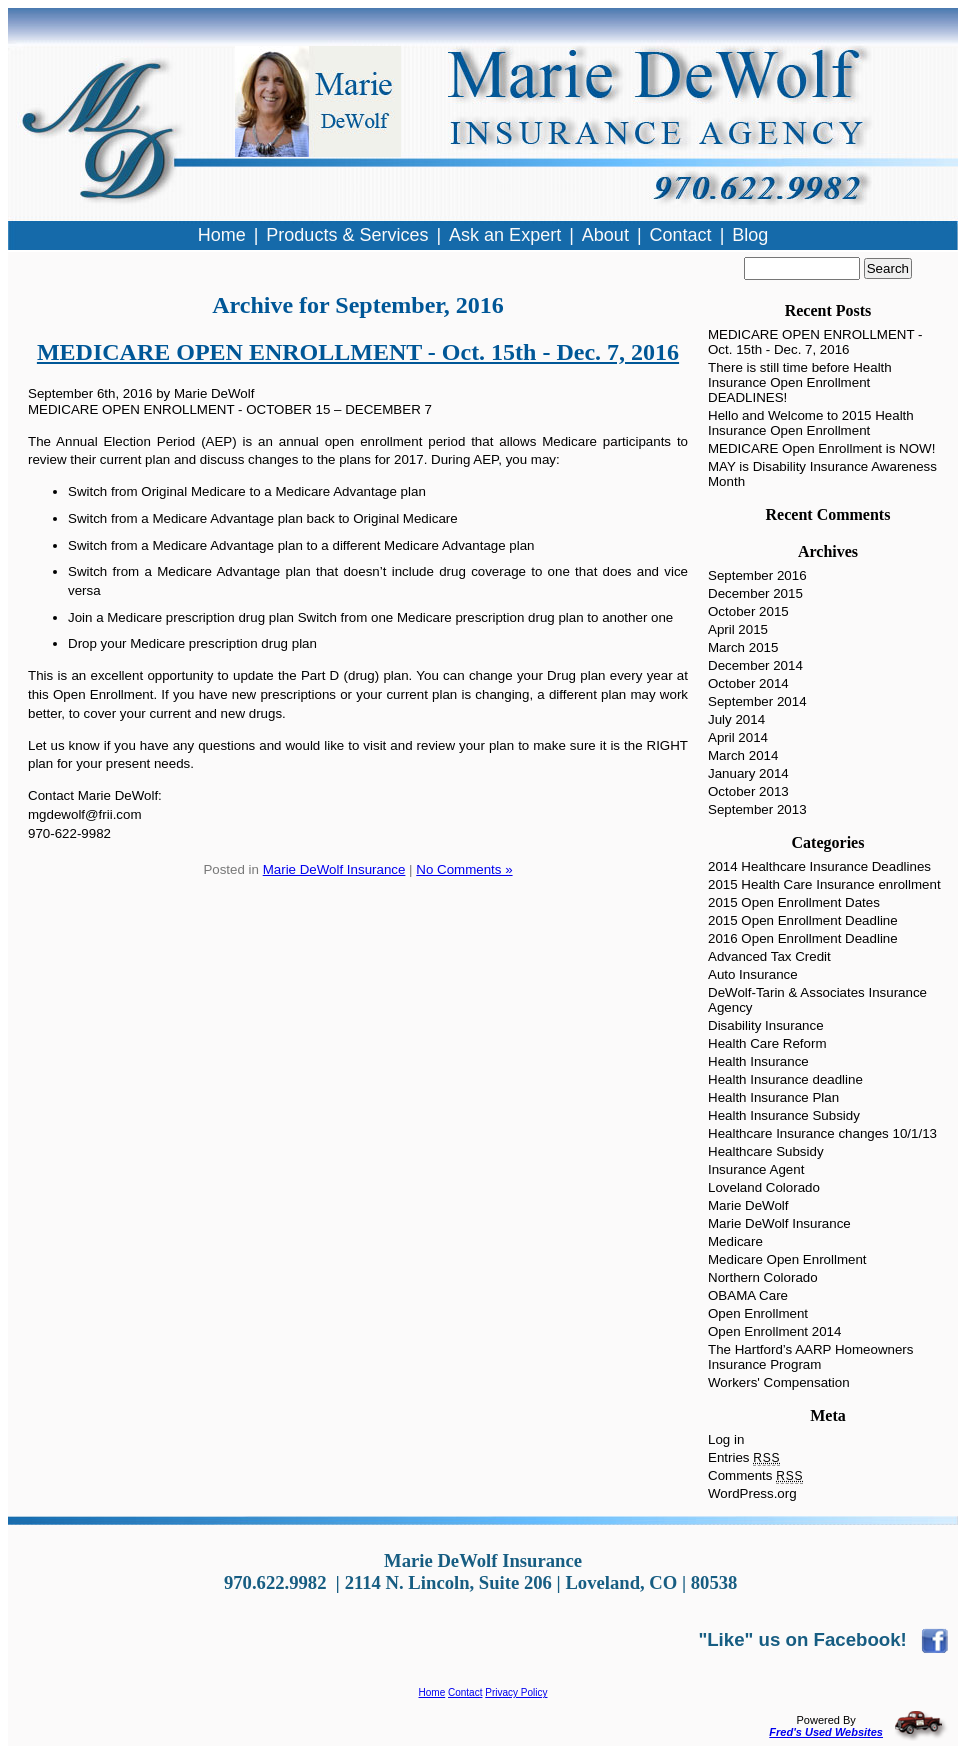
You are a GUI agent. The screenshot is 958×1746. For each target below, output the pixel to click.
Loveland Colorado (764, 1187)
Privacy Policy (516, 1692)
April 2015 (738, 629)
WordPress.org (752, 1493)
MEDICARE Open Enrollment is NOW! (821, 448)
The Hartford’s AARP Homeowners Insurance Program (810, 1357)
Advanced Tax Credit (769, 956)
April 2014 (738, 737)
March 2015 (743, 647)
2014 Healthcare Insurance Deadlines (819, 866)
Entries (744, 1457)
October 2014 (748, 683)
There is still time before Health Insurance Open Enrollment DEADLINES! (800, 382)
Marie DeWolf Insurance (334, 869)
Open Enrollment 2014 (774, 1331)
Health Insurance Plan (773, 1097)
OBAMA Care (748, 1295)
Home (432, 1692)
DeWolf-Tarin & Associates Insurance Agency (817, 1000)
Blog (750, 235)
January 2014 (748, 773)
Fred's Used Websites (826, 1732)
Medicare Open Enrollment (787, 1259)
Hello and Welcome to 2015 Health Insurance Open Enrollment (811, 423)
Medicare (735, 1241)
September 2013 (757, 809)
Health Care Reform (767, 1043)
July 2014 (736, 719)
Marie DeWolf (748, 1205)
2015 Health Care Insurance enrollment (824, 884)
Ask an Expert (505, 235)
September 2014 (757, 701)
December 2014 (755, 665)
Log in (726, 1439)
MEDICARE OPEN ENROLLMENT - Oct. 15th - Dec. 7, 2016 (358, 352)
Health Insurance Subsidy (784, 1115)
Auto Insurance (753, 974)
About (605, 235)
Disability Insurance (766, 1025)
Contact (465, 1692)
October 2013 (748, 791)
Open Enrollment (758, 1313)
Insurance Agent (756, 1169)
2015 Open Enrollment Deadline (803, 920)
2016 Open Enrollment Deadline (803, 938)
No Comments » (464, 869)
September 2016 (757, 575)
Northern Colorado (763, 1277)
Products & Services (347, 235)
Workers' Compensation (779, 1382)
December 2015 (755, 593)
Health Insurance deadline (785, 1079)
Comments (755, 1475)
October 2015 (748, 611)
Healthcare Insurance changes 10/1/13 (822, 1133)
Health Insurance (758, 1061)
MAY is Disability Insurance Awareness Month (822, 474)
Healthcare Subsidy (766, 1151)
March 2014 (743, 755)
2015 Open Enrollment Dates (794, 902)
